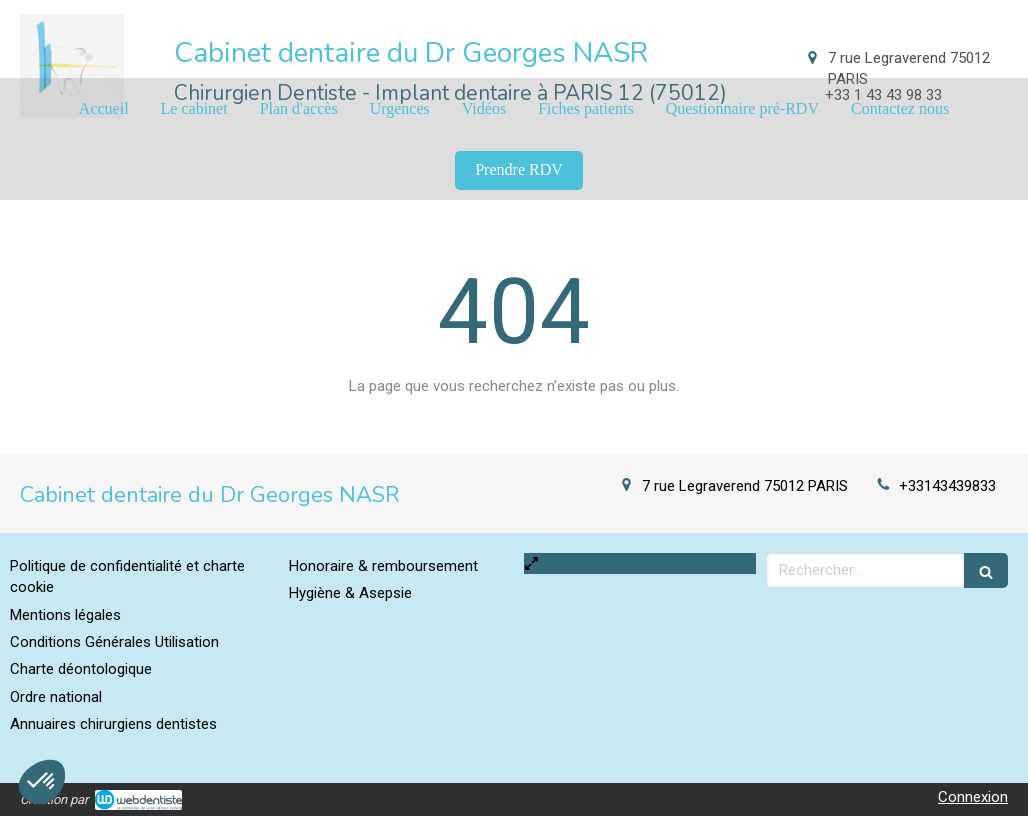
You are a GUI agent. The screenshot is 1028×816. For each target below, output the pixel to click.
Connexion (973, 797)
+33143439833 (947, 486)
